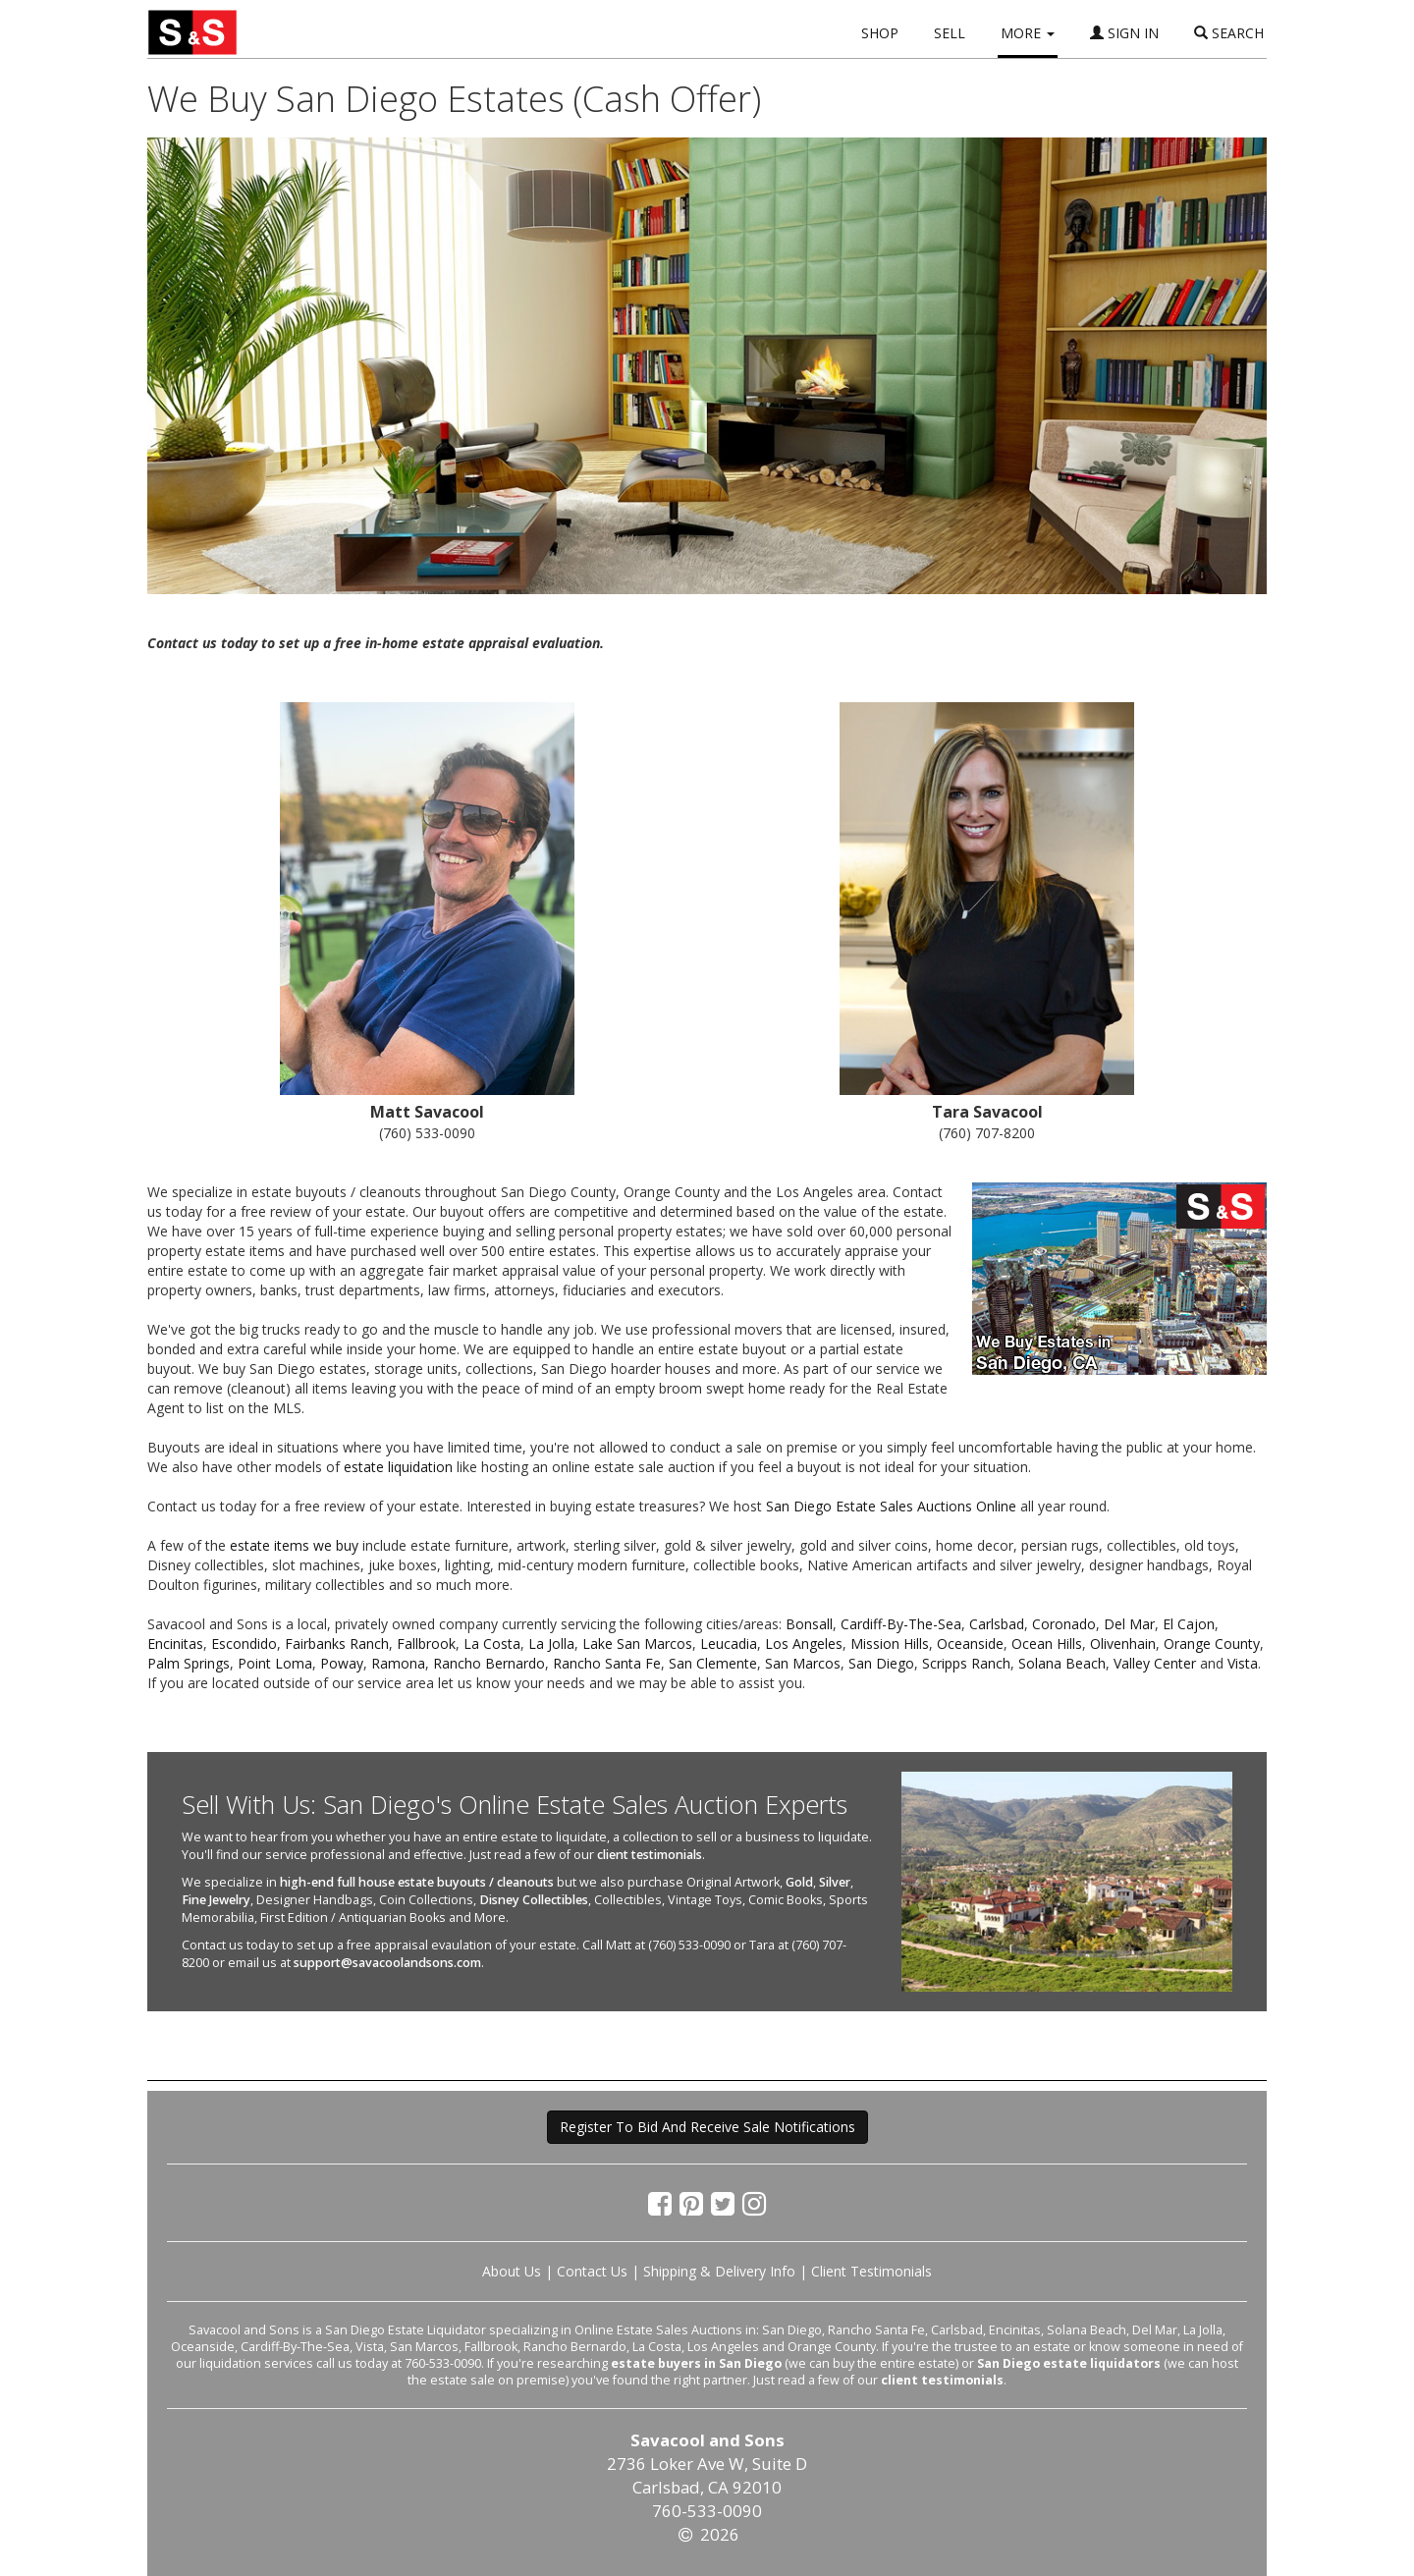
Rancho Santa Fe (607, 1663)
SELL (949, 33)
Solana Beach (1062, 1663)
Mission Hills (889, 1643)
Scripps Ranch (966, 1663)
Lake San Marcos (637, 1643)
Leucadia (728, 1643)
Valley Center (1155, 1663)
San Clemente (713, 1663)
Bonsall (809, 1624)
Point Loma (275, 1663)
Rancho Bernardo (489, 1663)
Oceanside (970, 1643)
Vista (1242, 1663)
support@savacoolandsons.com (387, 1962)
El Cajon (1189, 1624)
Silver (834, 1882)
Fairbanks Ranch (337, 1643)
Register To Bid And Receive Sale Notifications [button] (707, 2126)
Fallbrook (426, 1643)
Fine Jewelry (216, 1899)
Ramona (398, 1663)
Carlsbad (996, 1624)
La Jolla (551, 1643)
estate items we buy (294, 1545)
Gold (799, 1882)
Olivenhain (1123, 1643)
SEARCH (1229, 33)
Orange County (1212, 1643)
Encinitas (175, 1643)
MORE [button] (1028, 33)
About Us (511, 2271)
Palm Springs (188, 1663)
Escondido (244, 1643)
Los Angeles (804, 1643)
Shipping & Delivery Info (719, 2271)
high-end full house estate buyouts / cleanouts (417, 1882)
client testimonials (649, 1854)
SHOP (879, 33)
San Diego (881, 1663)
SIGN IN (1124, 33)
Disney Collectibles (533, 1899)
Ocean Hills (1046, 1643)
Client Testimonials (871, 2271)
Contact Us (592, 2271)
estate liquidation (398, 1466)
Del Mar (1129, 1624)
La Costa (491, 1643)
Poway (341, 1663)
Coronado (1064, 1624)
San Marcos (803, 1663)
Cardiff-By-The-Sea (901, 1624)
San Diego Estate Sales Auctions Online (891, 1506)
